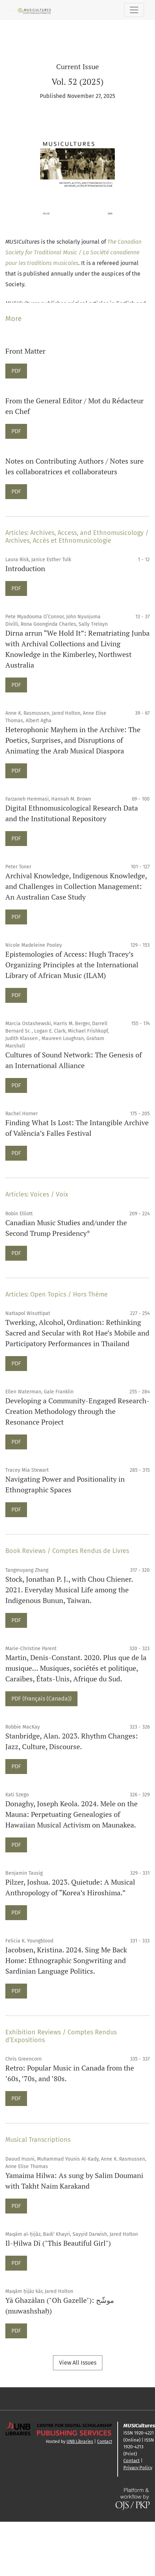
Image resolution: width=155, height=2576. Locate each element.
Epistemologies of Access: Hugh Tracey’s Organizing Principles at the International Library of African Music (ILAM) (71, 964)
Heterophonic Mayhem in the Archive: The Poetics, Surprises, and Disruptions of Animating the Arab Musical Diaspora (72, 740)
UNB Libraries (79, 2441)
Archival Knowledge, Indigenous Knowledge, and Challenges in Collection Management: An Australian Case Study (76, 886)
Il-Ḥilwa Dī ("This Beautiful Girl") (58, 2243)
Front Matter (25, 351)
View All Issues (77, 2362)
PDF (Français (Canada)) (41, 1698)
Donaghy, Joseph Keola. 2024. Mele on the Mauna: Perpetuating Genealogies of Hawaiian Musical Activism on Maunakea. (71, 1814)
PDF (19, 370)
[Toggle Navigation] (134, 10)
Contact (104, 2441)
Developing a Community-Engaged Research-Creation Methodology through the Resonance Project (77, 1411)
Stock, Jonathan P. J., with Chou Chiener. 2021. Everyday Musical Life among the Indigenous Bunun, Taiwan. (69, 1589)
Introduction (25, 568)
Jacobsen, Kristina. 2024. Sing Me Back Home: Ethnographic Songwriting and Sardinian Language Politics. (66, 1960)
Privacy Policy (137, 2467)
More (13, 318)
